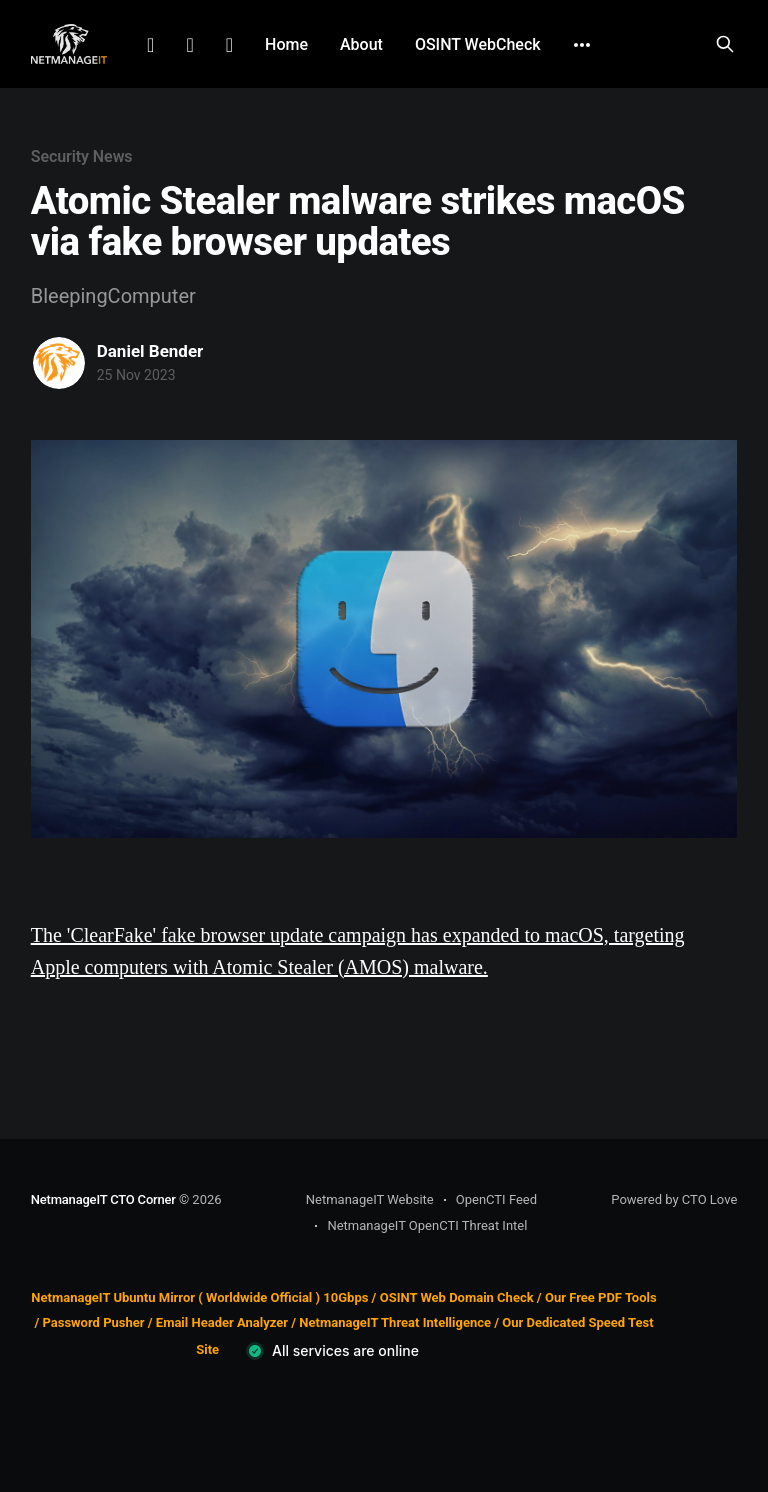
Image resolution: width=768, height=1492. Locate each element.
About (361, 44)
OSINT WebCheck (478, 44)
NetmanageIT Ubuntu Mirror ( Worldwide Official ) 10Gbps (199, 1297)
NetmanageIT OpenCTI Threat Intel (427, 1225)
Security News (82, 156)
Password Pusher (93, 1322)
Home (286, 44)
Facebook (189, 45)
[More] (582, 45)
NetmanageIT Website (370, 1199)
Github (229, 45)
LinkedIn (150, 45)
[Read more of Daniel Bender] (59, 363)
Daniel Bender (150, 351)
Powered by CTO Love (674, 1199)
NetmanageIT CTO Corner (103, 1199)
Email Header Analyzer (222, 1322)
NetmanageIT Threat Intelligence (395, 1322)
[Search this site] (725, 44)
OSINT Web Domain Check (457, 1297)
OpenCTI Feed (496, 1199)
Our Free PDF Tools (601, 1297)
